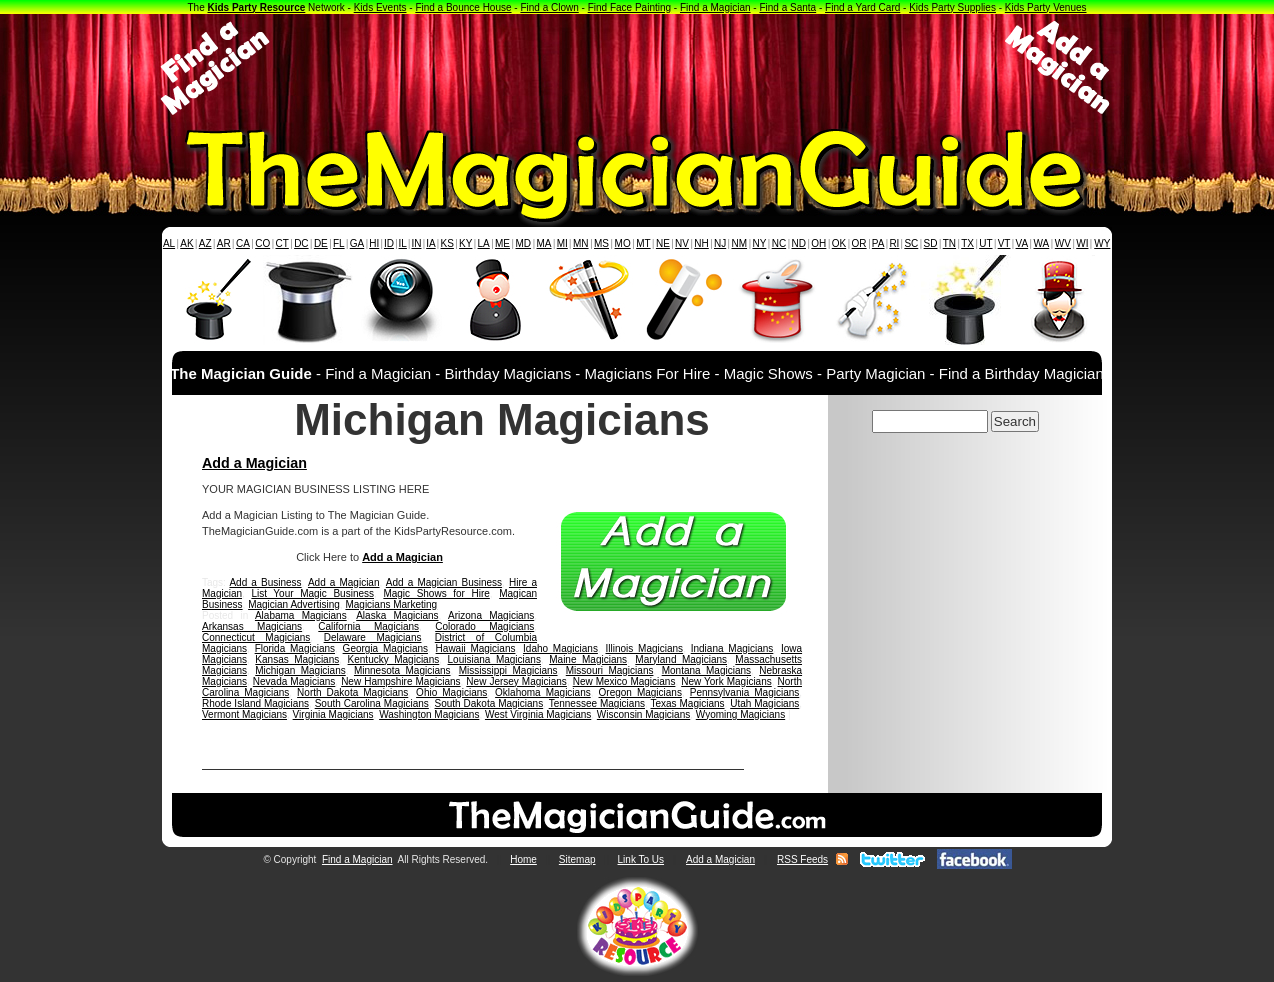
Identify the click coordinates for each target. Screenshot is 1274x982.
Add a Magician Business (444, 582)
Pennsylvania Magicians (745, 692)
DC (301, 243)
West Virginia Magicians (538, 714)
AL (169, 243)
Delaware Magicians (373, 637)
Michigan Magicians (300, 670)
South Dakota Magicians (489, 703)
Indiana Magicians (732, 648)
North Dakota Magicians (352, 692)
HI (374, 243)
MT (643, 243)
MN (581, 243)
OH (818, 243)
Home (523, 859)
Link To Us (641, 859)
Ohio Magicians (451, 692)
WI (1082, 243)
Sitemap (577, 859)
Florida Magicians (295, 648)
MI (562, 243)
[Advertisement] (637, 68)
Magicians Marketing (391, 604)
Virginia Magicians (333, 714)
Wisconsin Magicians (643, 714)
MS (601, 243)
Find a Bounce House (463, 7)
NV (682, 243)
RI (894, 243)
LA (484, 243)
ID (389, 243)
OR (859, 243)
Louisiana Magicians (494, 659)
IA (430, 243)
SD (931, 243)
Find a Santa (787, 7)
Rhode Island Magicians (255, 703)
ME (502, 243)
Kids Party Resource (257, 7)
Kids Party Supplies (952, 7)
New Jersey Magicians (516, 681)
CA (243, 243)
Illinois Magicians (645, 648)
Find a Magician (715, 7)
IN (416, 243)
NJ (720, 243)
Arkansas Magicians (252, 626)
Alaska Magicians (397, 615)
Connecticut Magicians (256, 637)
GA (357, 243)
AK (186, 243)
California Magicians (368, 626)
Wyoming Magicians (740, 714)
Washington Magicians (429, 714)
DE (321, 243)
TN (949, 243)
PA (878, 243)
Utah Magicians (764, 703)
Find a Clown (549, 7)
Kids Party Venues (1046, 7)
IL (403, 243)
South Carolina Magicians (372, 703)
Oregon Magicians (640, 692)
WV (1063, 243)
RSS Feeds (802, 859)
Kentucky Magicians (394, 659)
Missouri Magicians (610, 670)
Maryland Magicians (681, 659)
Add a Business (265, 582)
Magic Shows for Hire (436, 593)
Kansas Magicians (297, 659)
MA (544, 243)
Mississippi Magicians (508, 670)
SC (911, 243)
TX (967, 243)
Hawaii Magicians (476, 648)
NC (779, 243)
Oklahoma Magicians (543, 692)
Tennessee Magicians (597, 703)
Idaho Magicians (560, 648)
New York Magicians (726, 681)
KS (447, 243)
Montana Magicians (706, 670)
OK (839, 243)
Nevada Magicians (294, 681)
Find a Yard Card (862, 7)
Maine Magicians (588, 659)
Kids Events (380, 7)
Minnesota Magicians (402, 670)
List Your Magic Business (312, 593)
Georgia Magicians (385, 648)
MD (524, 243)
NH (701, 243)
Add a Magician (254, 463)
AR (224, 243)
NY (759, 243)
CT (282, 243)
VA (1022, 243)
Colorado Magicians (484, 626)
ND (799, 243)
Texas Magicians (687, 703)
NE (663, 243)
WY (1102, 243)
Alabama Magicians (301, 615)
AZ (205, 243)
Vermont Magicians (244, 714)
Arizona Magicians (491, 615)
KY (465, 243)
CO (262, 243)
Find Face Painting (629, 7)
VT (1004, 243)
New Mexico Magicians (624, 681)
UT (985, 243)
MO (623, 243)
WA (1042, 243)
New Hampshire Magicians (400, 681)
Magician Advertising (294, 604)
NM (740, 243)
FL (339, 243)
